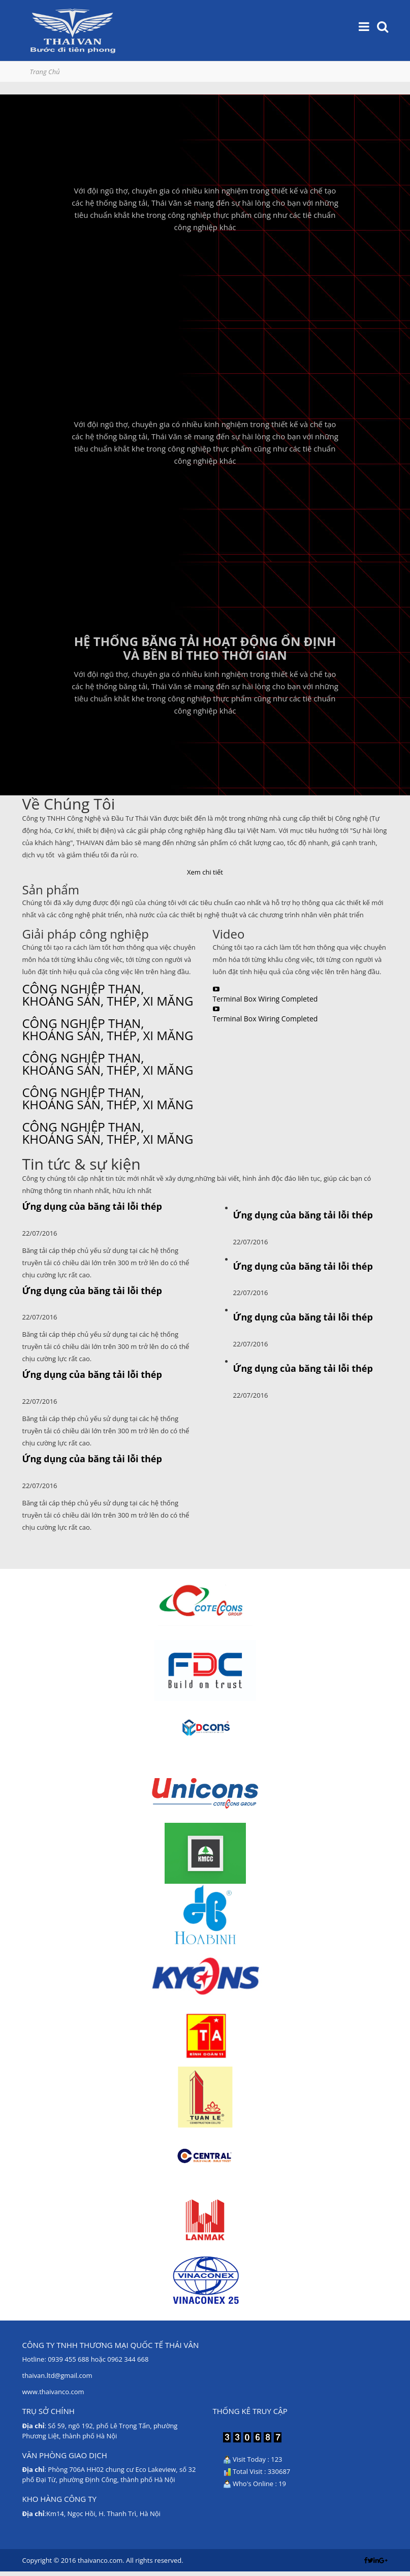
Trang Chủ (45, 71)
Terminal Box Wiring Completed (265, 999)
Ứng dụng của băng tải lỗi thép (92, 1206)
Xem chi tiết (205, 872)
